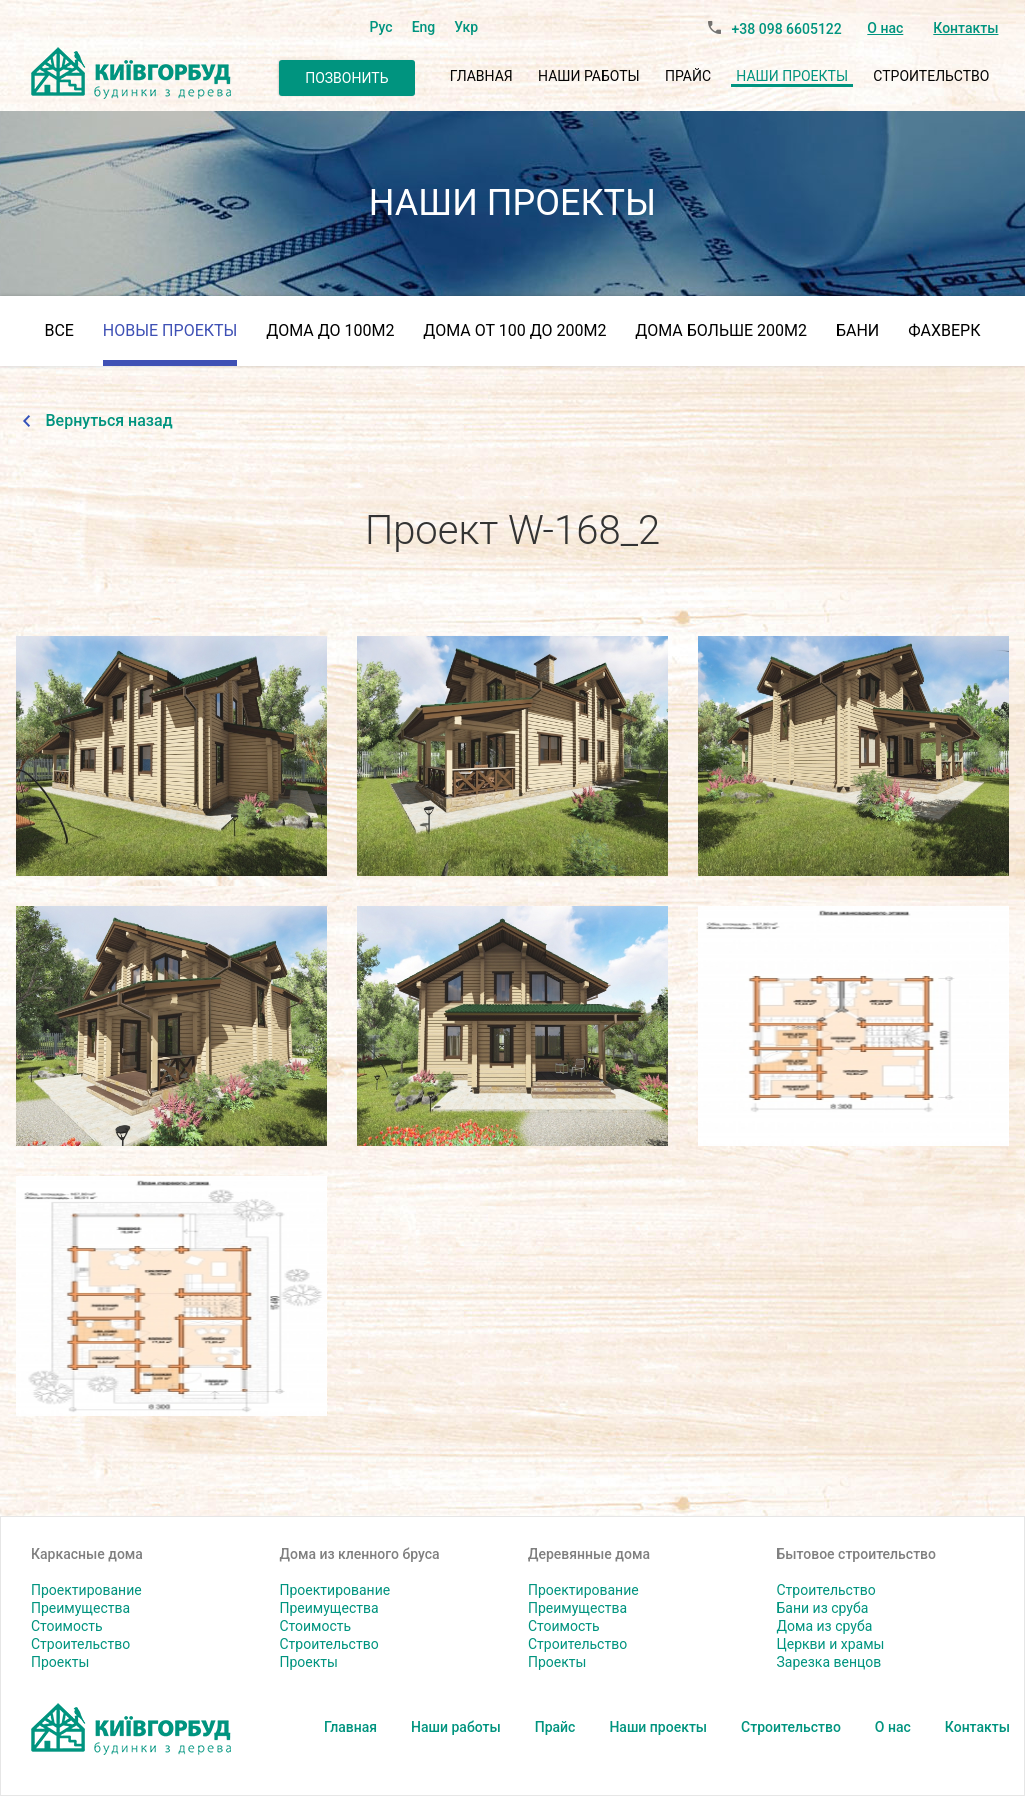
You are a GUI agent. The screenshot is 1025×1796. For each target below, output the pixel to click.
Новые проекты (170, 330)
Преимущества (80, 1608)
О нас (885, 28)
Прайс (688, 76)
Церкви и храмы (831, 1644)
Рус (381, 27)
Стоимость (67, 1626)
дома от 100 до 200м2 (514, 330)
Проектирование (86, 1590)
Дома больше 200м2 (721, 330)
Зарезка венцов (829, 1662)
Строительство (931, 76)
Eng (424, 27)
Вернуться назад (109, 420)
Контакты (965, 28)
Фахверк (944, 330)
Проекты (60, 1662)
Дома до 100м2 (330, 330)
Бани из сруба (823, 1608)
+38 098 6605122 (787, 29)
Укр (466, 27)
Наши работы (589, 76)
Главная (481, 76)
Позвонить (346, 78)
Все (58, 330)
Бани (857, 330)
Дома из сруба (825, 1626)
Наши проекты (792, 76)
